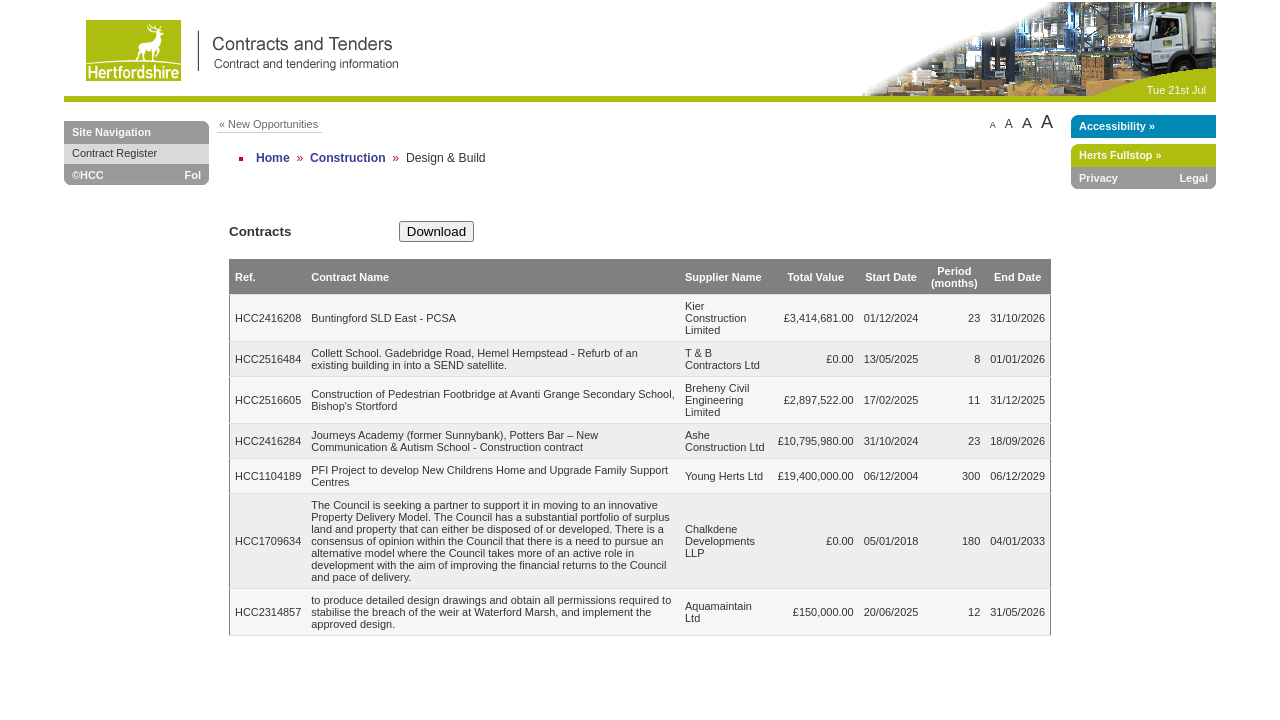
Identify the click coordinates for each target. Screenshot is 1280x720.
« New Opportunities (268, 124)
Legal (1193, 178)
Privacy (1098, 178)
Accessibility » (1117, 126)
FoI (193, 175)
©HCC (88, 175)
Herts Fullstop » (1120, 155)
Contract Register (114, 153)
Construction (348, 158)
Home (273, 158)
